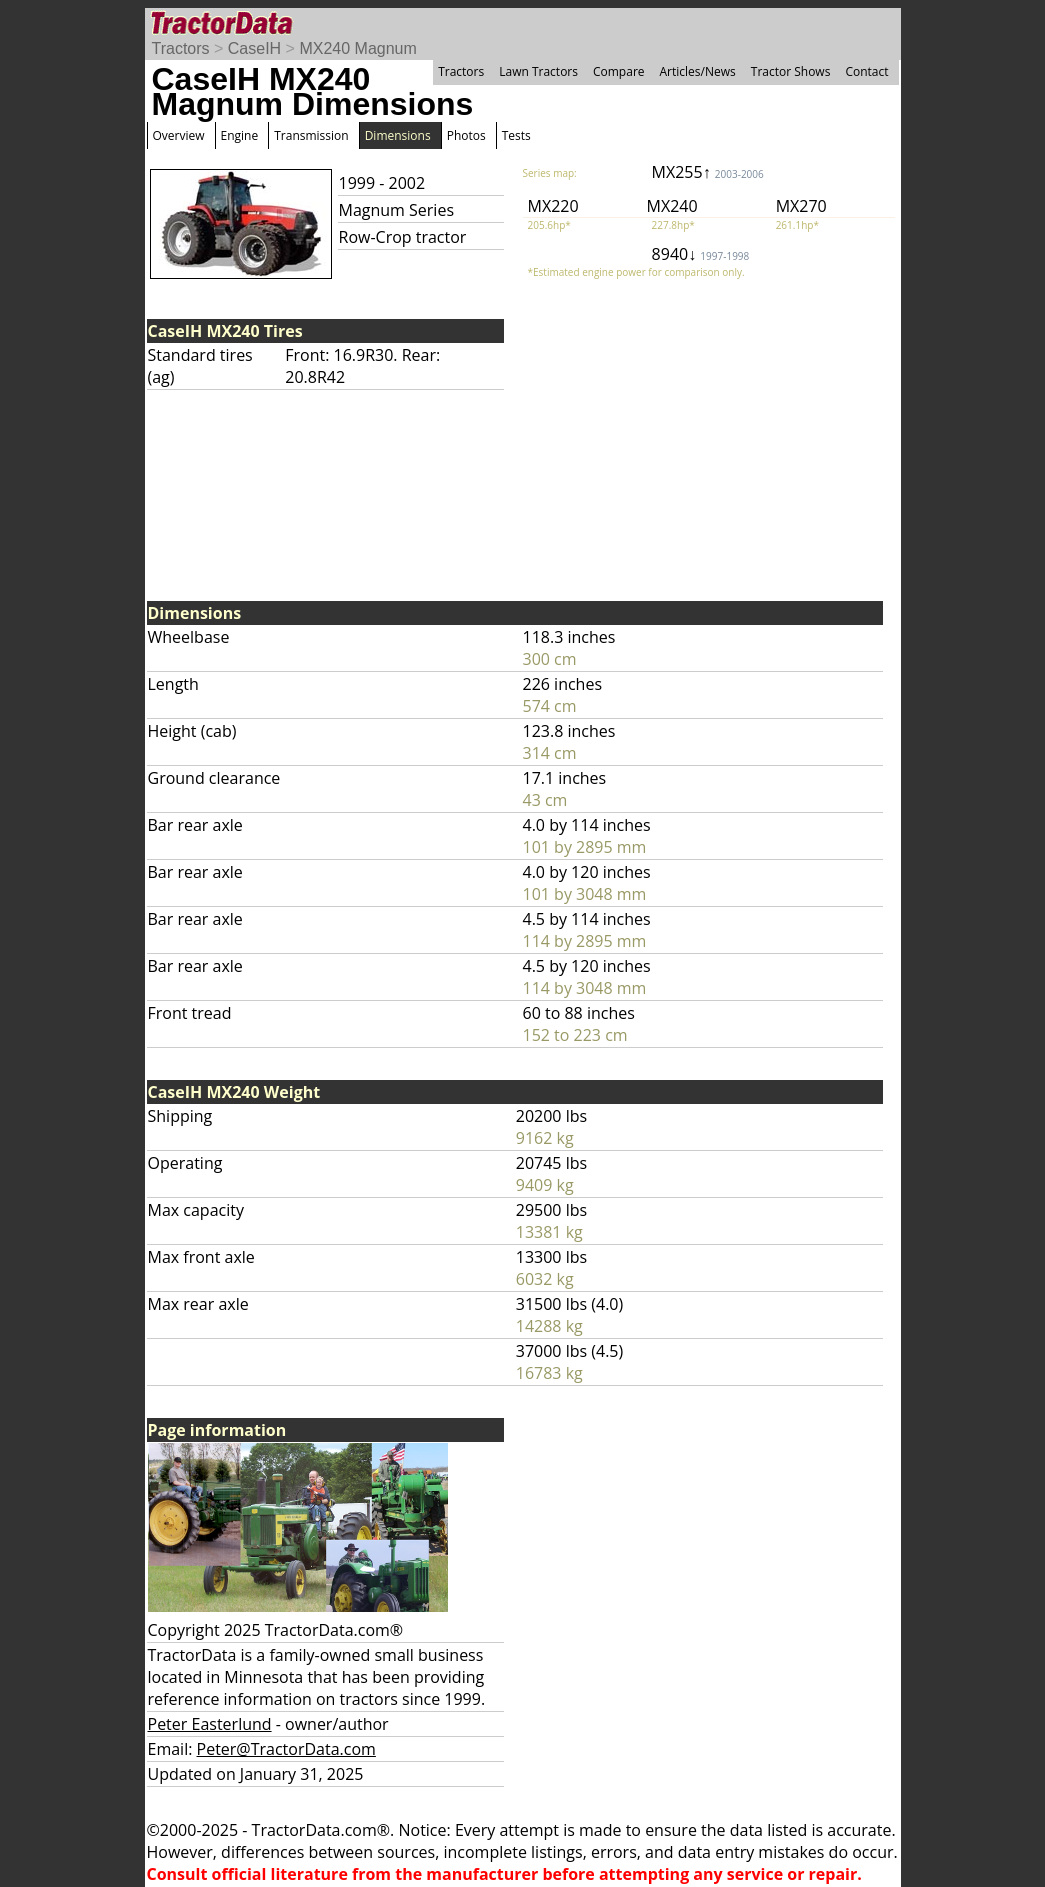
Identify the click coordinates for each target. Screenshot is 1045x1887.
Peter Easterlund (210, 1724)
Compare (619, 71)
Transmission (311, 135)
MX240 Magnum (357, 48)
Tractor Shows (791, 71)
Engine (240, 135)
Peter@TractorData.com (286, 1749)
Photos (466, 135)
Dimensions (398, 135)
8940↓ (701, 254)
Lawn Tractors (538, 71)
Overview (179, 135)
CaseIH (254, 48)
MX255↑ (708, 172)
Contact (866, 71)
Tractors (181, 48)
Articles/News (698, 71)
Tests (516, 135)
